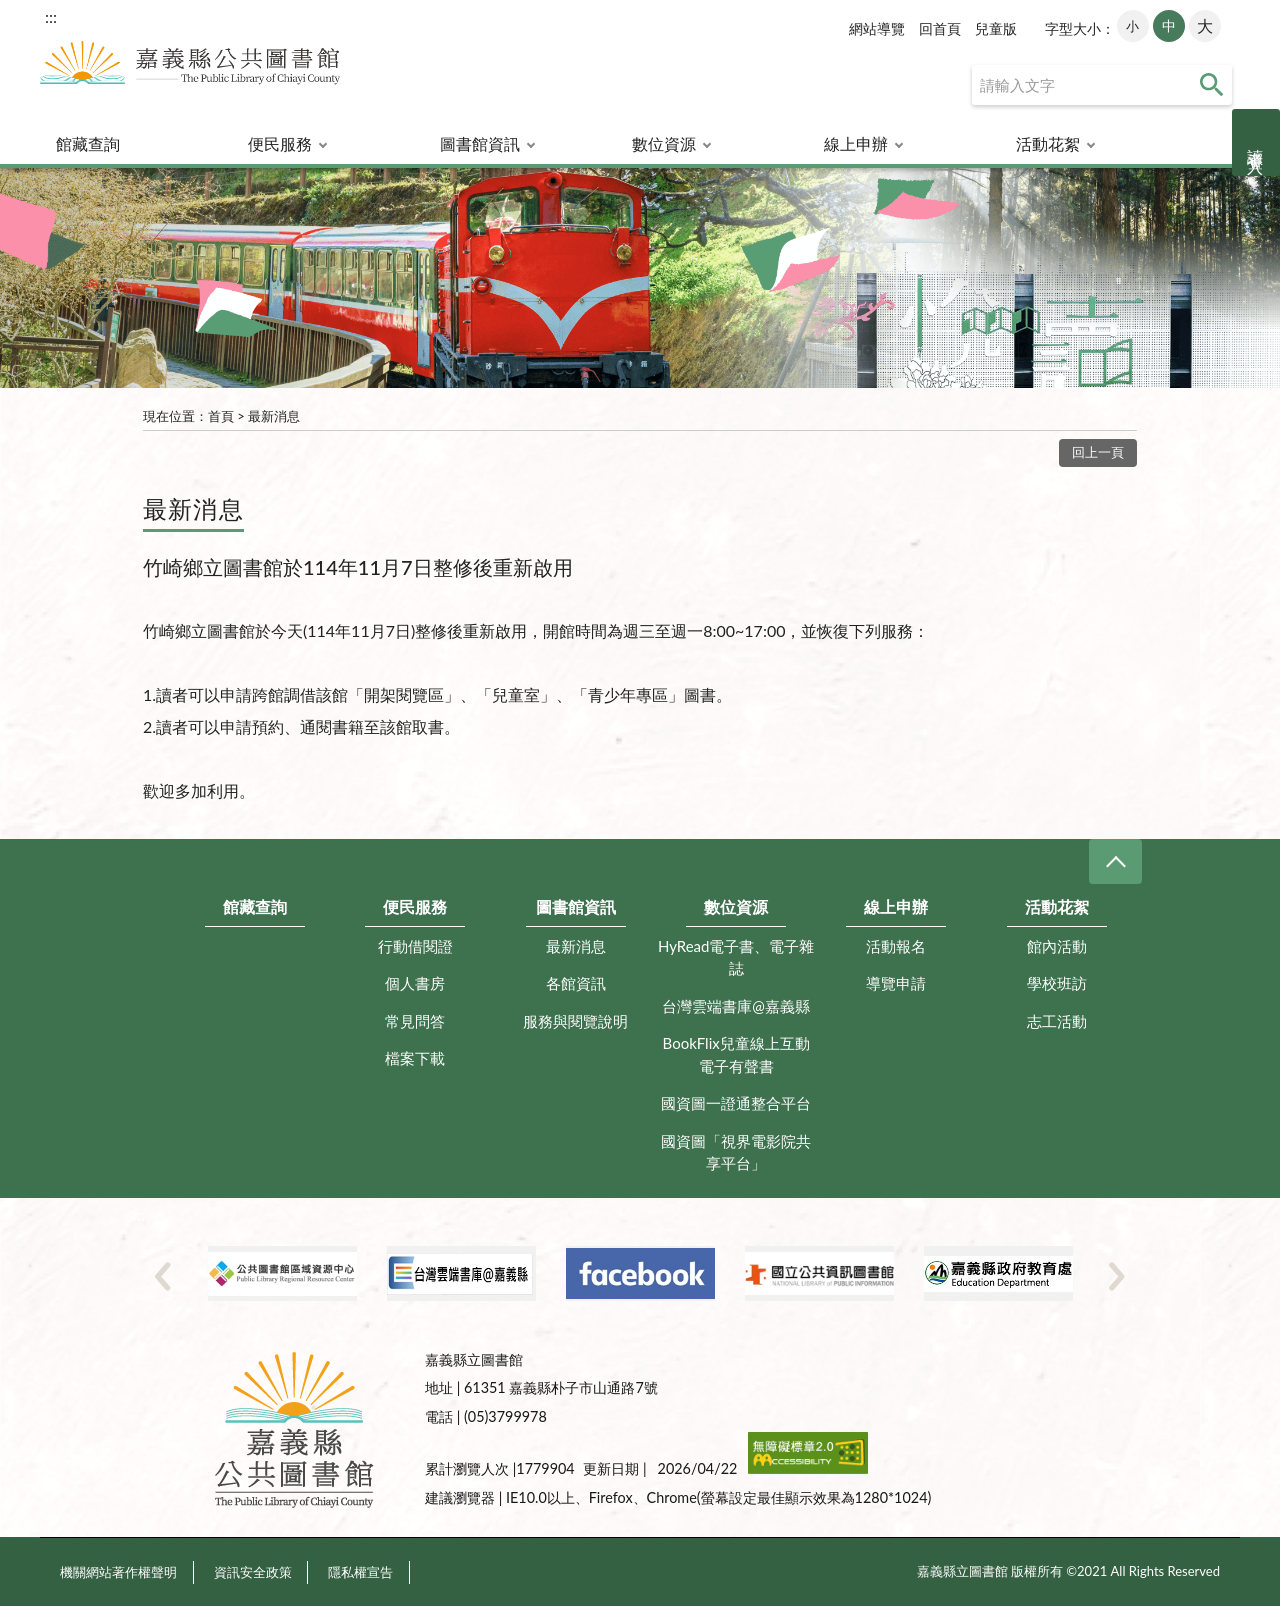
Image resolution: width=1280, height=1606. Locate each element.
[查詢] (1102, 85)
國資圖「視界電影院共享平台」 (736, 1152)
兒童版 (996, 28)
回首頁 (940, 28)
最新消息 (274, 416)
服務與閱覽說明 (575, 1021)
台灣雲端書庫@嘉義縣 (736, 1006)
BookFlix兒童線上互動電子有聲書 (736, 1054)
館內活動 (1057, 946)
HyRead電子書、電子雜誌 (736, 957)
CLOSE (1115, 861)
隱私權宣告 (360, 1572)
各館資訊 (576, 983)
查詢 (1212, 85)
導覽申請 (896, 983)
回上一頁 (1098, 452)
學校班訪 (1057, 983)
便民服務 (280, 143)
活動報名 (896, 946)
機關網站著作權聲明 (118, 1572)
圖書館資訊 (480, 143)
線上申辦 (856, 143)
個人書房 (415, 983)
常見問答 (415, 1021)
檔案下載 (415, 1058)
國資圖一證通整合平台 (736, 1103)
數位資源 (664, 143)
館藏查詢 (88, 143)
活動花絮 (1048, 143)
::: (51, 16)
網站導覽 (877, 28)
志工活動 (1057, 1021)
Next (1117, 1276)
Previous (163, 1276)
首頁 (221, 416)
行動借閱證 (415, 946)
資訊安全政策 (253, 1572)
